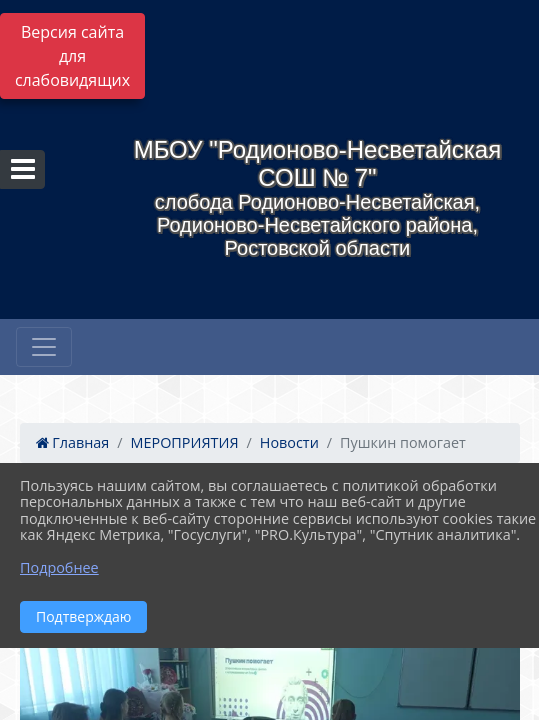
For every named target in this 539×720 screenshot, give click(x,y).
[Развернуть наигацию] (44, 347)
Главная (73, 442)
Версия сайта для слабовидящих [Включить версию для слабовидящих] (72, 56)
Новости (289, 442)
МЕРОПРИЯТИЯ (185, 442)
